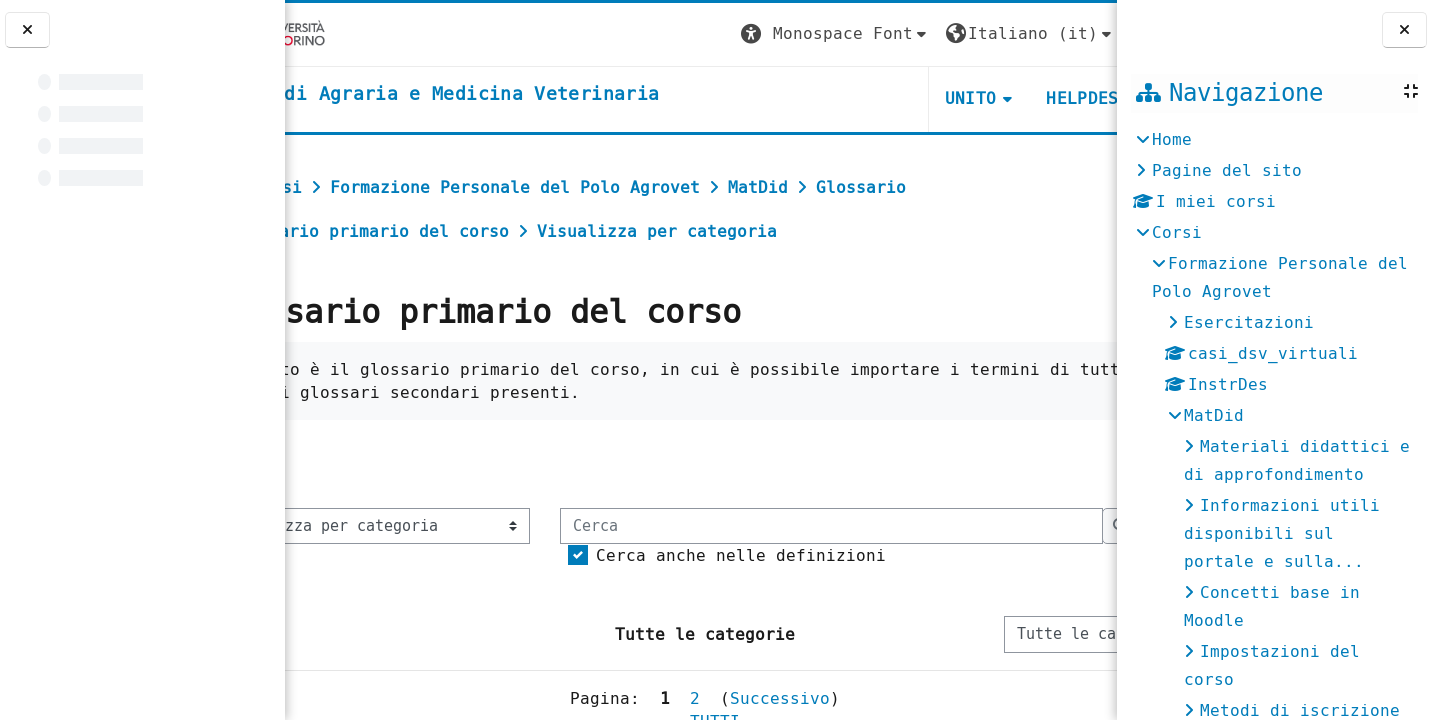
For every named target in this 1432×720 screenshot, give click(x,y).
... (1075, 463)
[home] (516, 95)
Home (1172, 139)
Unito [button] (878, 98)
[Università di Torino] (347, 33)
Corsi (1177, 232)
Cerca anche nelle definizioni (474, 617)
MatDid (1214, 415)
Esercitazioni (1249, 322)
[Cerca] (564, 587)
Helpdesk (994, 98)
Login (1076, 33)
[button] (743, 34)
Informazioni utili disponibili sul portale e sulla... (1282, 533)
